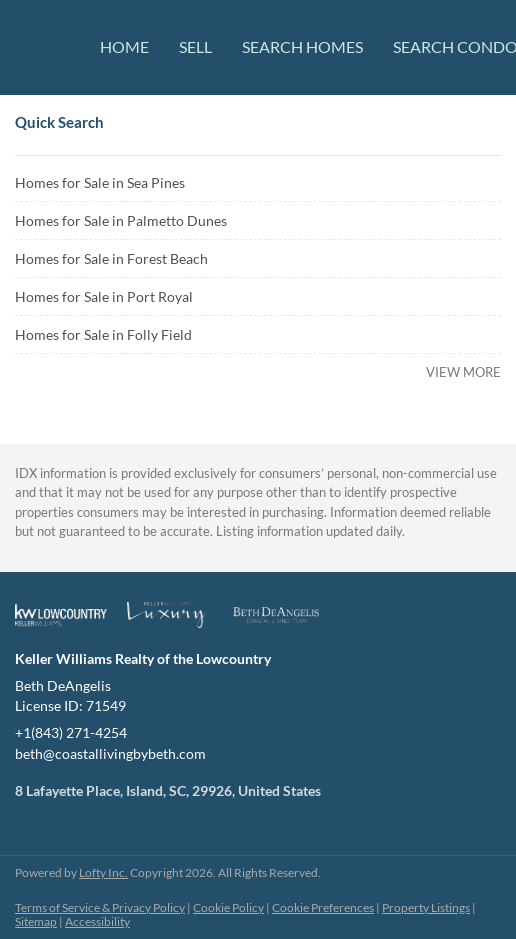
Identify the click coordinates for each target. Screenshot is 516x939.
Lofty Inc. (103, 872)
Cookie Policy (228, 907)
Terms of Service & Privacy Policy (100, 907)
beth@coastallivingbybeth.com (110, 753)
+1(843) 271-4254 (71, 732)
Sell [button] (195, 46)
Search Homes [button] (302, 46)
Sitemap (36, 921)
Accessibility (97, 921)
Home (124, 46)
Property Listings (426, 907)
